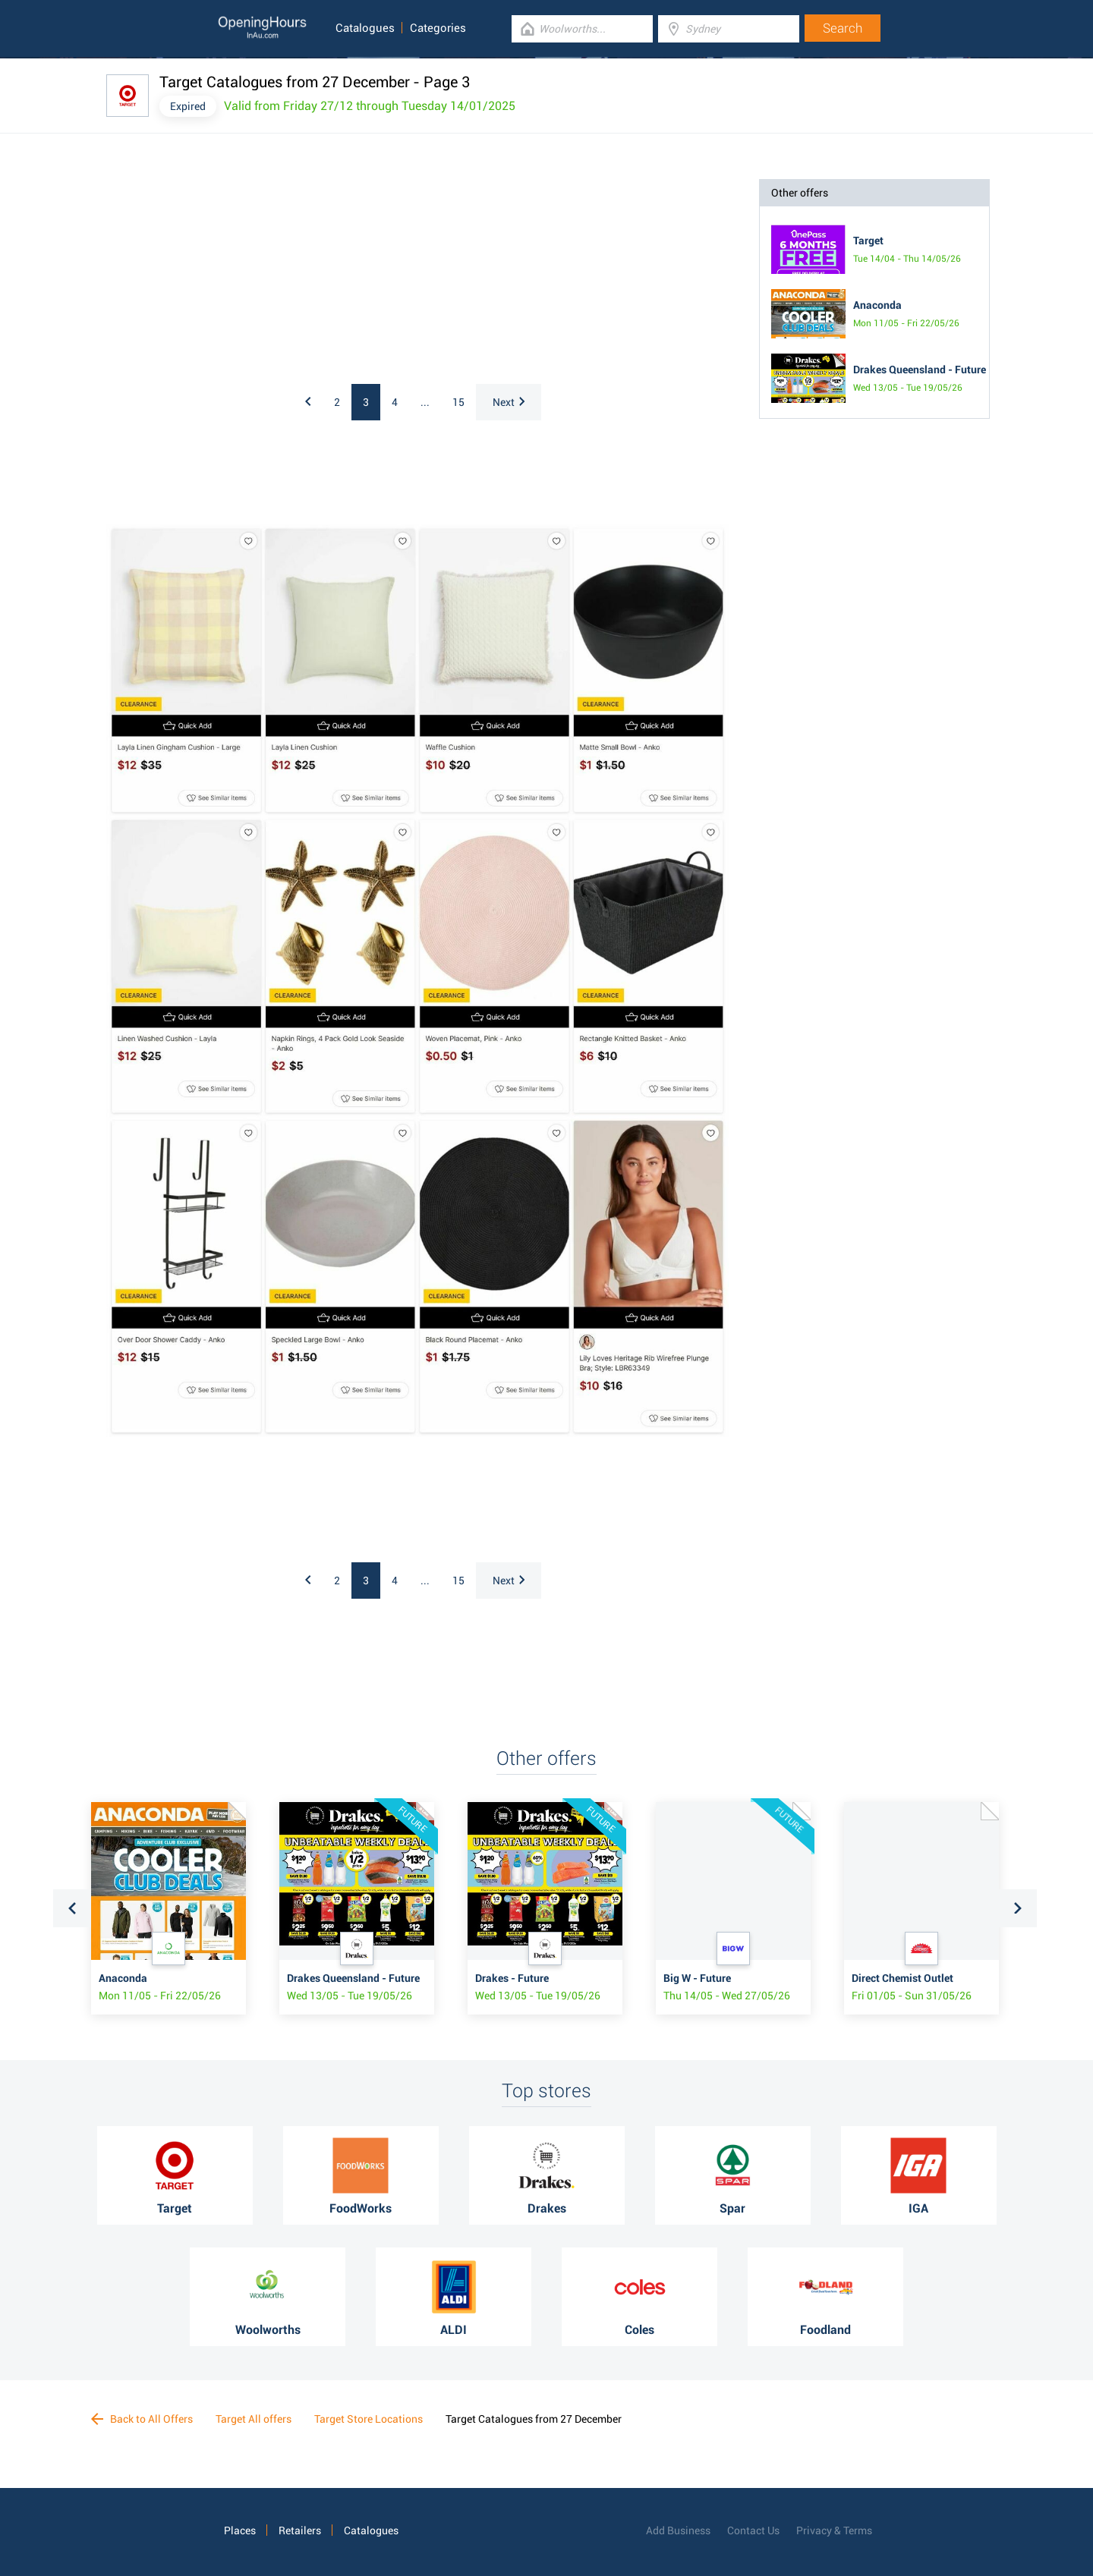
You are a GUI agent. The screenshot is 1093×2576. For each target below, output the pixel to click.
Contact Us (753, 2530)
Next (508, 402)
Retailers (300, 2530)
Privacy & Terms (834, 2530)
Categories (438, 28)
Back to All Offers (142, 2419)
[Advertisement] (303, 274)
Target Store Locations (368, 2419)
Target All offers (253, 2419)
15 (458, 402)
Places (240, 2530)
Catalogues (365, 28)
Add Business (678, 2530)
